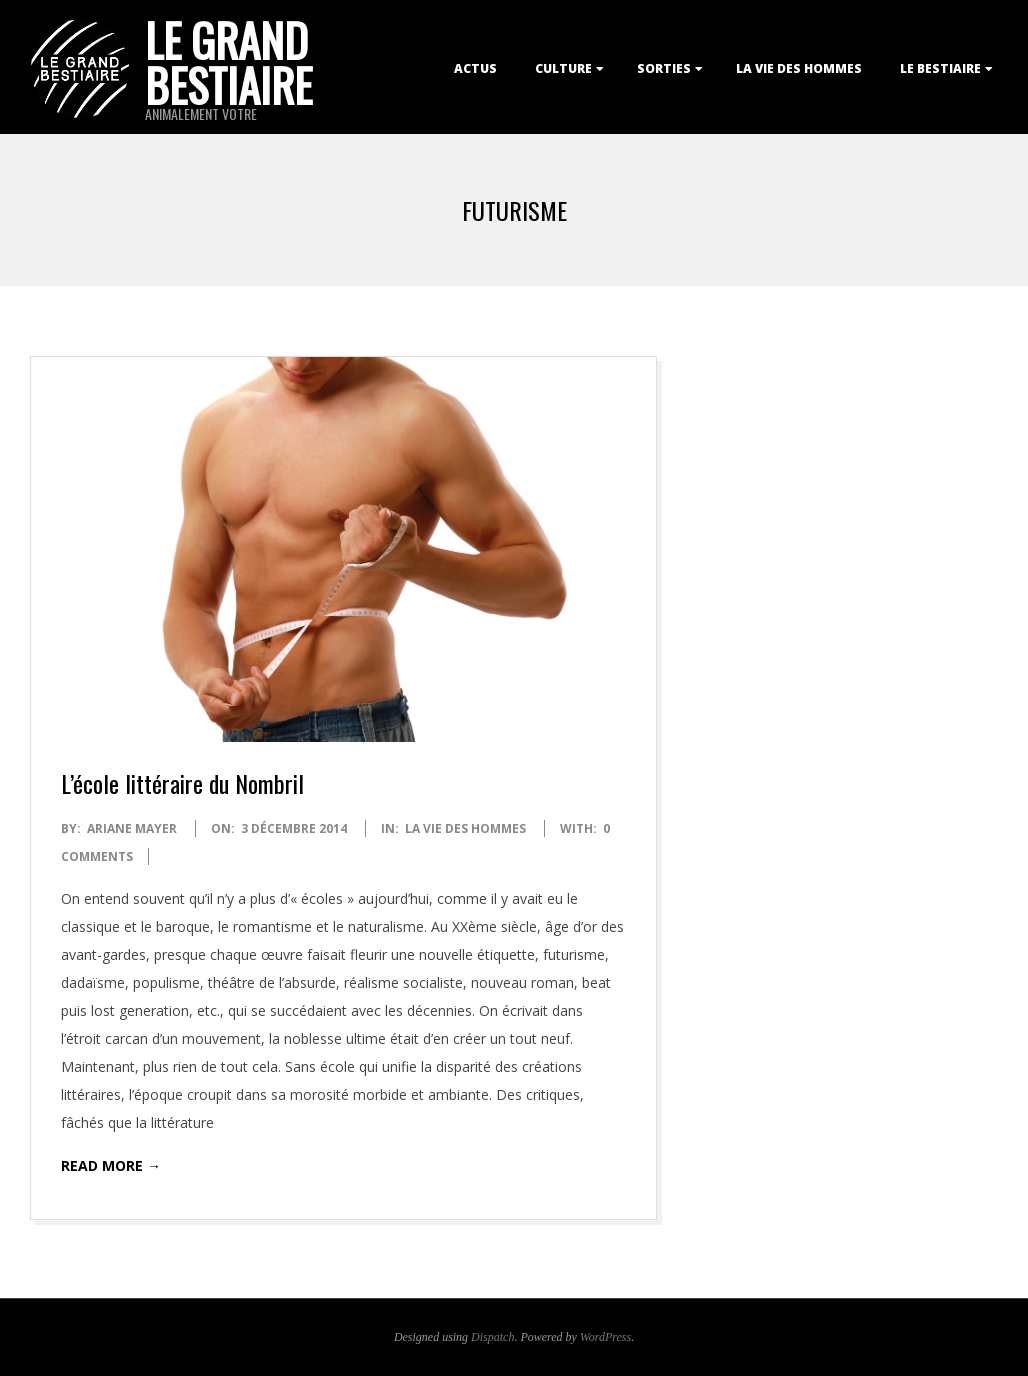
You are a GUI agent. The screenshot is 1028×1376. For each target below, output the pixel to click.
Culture (563, 68)
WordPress (605, 1337)
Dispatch (492, 1337)
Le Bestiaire (940, 68)
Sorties (664, 68)
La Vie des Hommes (799, 68)
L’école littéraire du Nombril (182, 783)
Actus (475, 68)
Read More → (111, 1165)
